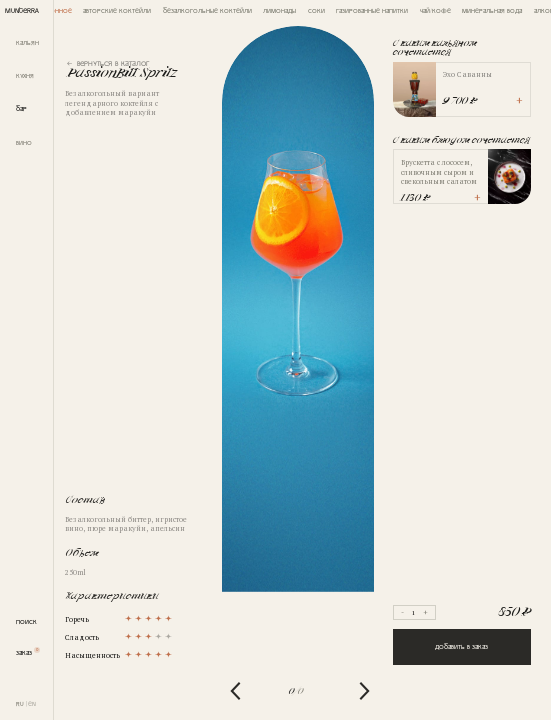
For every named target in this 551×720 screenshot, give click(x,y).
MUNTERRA (22, 10)
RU (20, 703)
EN (32, 703)
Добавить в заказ (461, 646)
